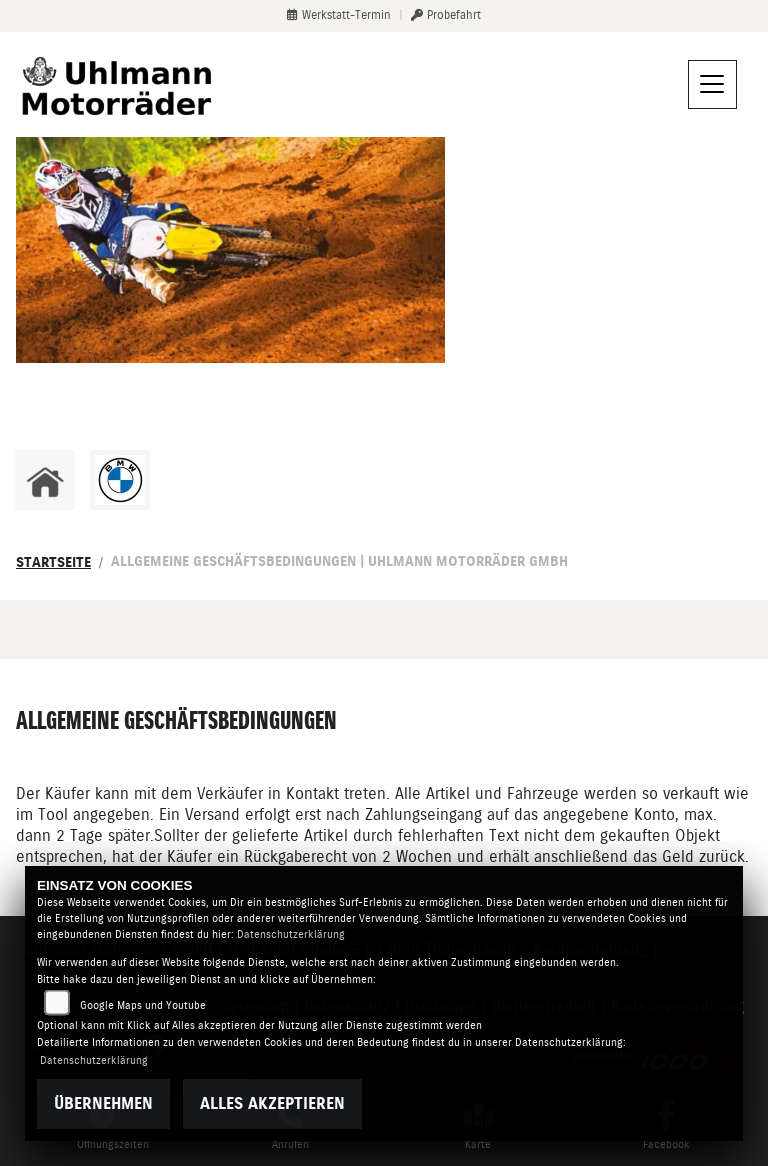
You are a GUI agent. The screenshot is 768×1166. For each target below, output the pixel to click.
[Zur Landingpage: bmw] (120, 480)
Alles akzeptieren (272, 1103)
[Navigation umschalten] (713, 85)
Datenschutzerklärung (291, 934)
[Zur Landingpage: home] (45, 480)
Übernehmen (103, 1103)
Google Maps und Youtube (143, 1005)
